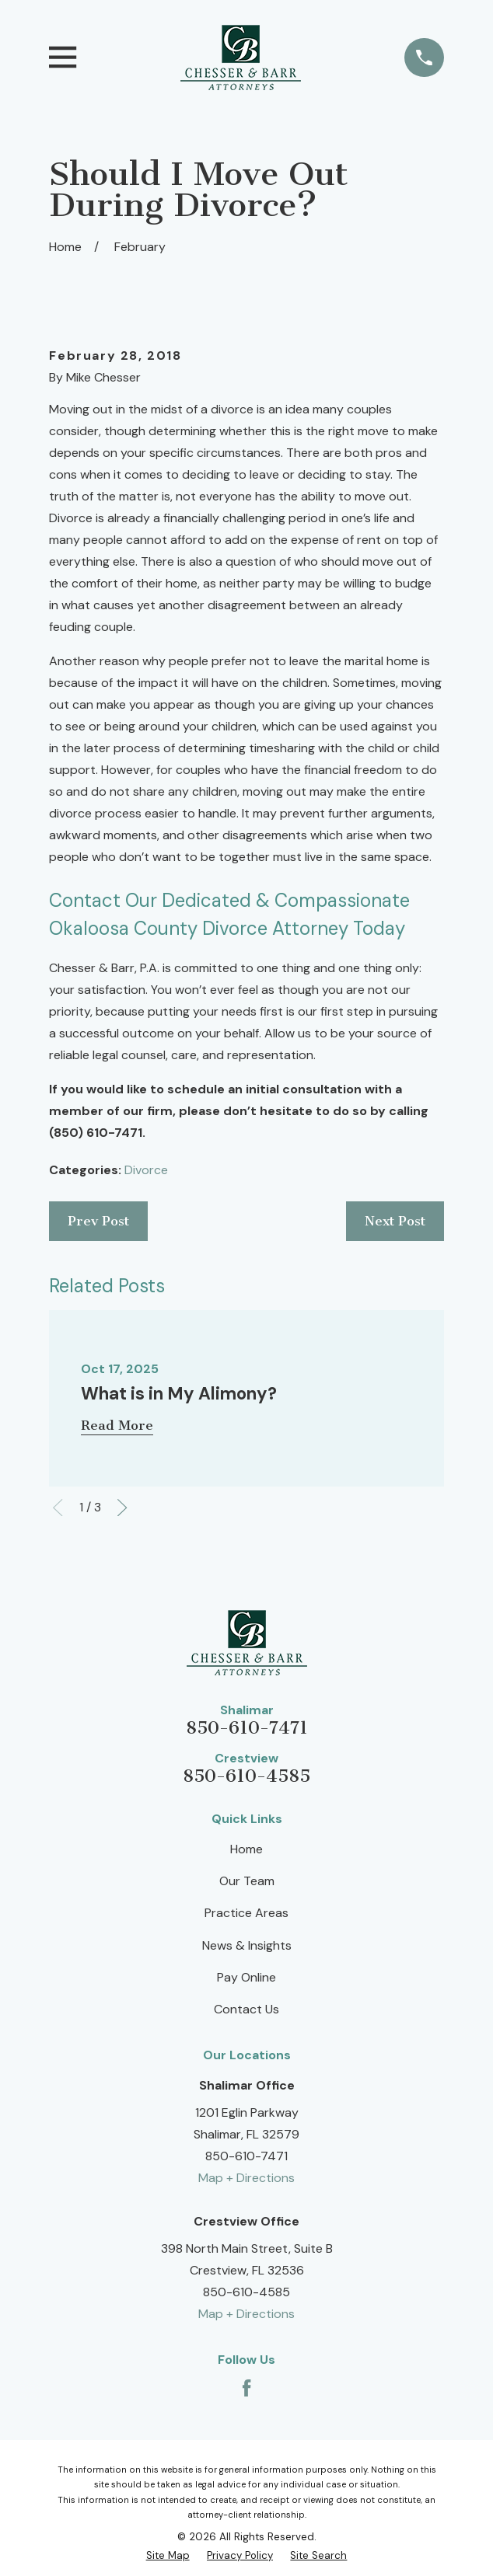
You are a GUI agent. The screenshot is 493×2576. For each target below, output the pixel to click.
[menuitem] (168, 2555)
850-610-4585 (246, 1776)
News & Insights (247, 1945)
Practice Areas (246, 1913)
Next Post (395, 1221)
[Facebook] (246, 2387)
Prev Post (98, 1221)
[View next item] (122, 1507)
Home (246, 1849)
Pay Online (246, 1977)
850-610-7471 (247, 1728)
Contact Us (246, 2009)
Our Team (246, 1881)
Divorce (146, 1170)
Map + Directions (246, 2178)
